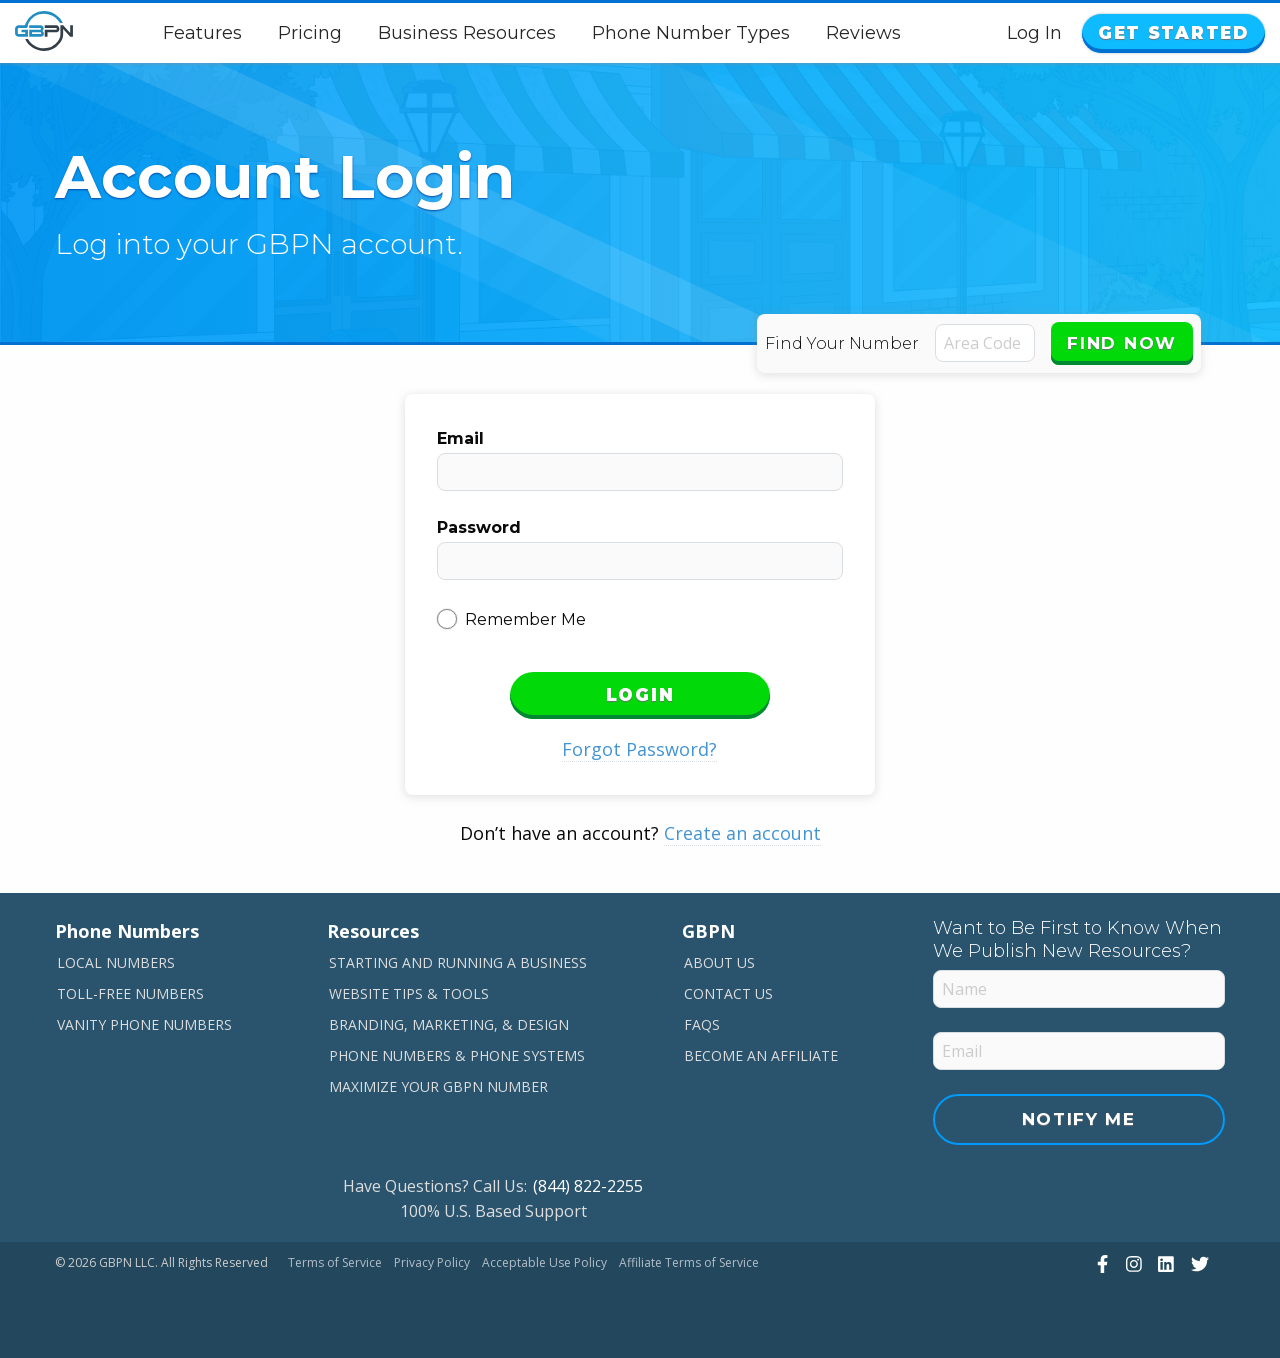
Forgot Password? (639, 749)
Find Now (1122, 343)
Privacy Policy (432, 1262)
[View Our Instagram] (1131, 1264)
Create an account (742, 833)
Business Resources (467, 33)
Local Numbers (116, 962)
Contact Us (728, 993)
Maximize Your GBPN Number (438, 1086)
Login (640, 695)
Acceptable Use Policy (544, 1262)
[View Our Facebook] (1100, 1264)
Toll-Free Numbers (130, 993)
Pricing (310, 33)
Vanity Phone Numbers (144, 1024)
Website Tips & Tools (409, 993)
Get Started (1173, 33)
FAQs (702, 1024)
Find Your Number (842, 343)
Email (460, 438)
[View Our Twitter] (1197, 1264)
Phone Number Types (691, 33)
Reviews (863, 33)
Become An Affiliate (761, 1055)
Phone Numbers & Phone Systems (457, 1055)
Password (479, 527)
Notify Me (1079, 1119)
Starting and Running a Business (458, 962)
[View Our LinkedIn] (1163, 1264)
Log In (1034, 33)
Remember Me (525, 619)
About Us (719, 962)
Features (202, 33)
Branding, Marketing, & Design (449, 1024)
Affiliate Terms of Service (689, 1262)
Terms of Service (335, 1262)
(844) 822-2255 (588, 1186)
